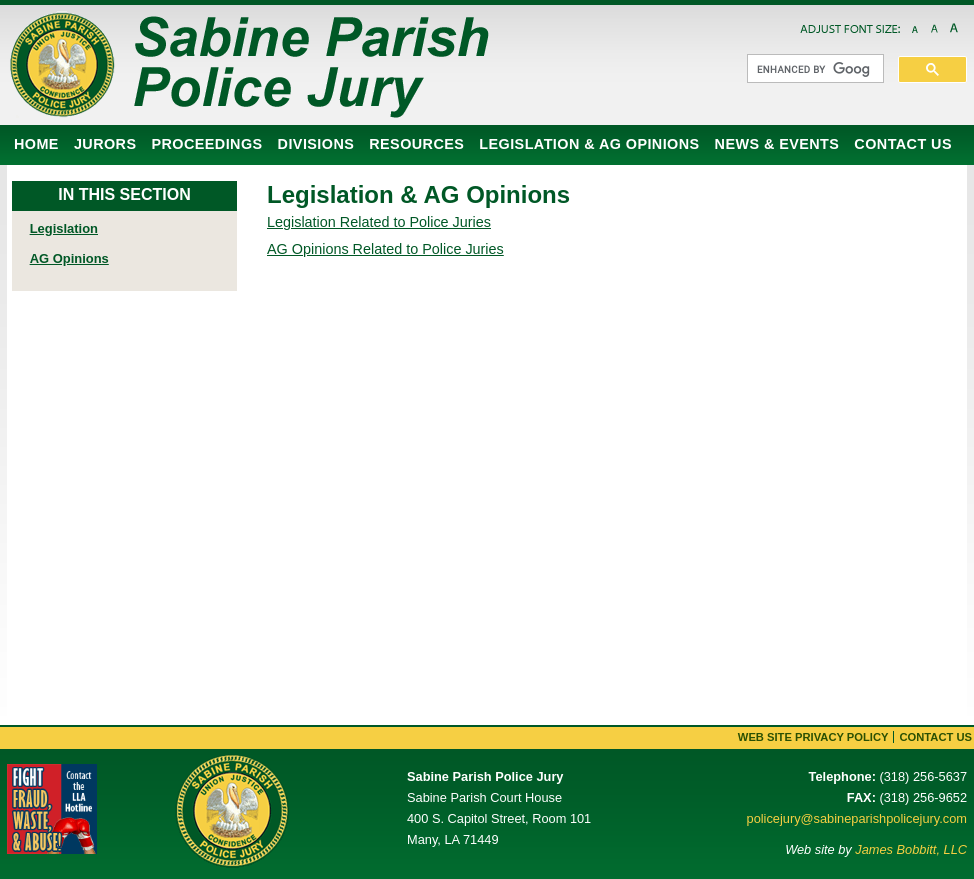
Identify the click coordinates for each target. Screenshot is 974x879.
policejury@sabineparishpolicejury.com (857, 818)
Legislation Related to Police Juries (379, 222)
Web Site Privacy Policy (813, 737)
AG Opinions (69, 258)
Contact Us (935, 737)
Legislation (64, 228)
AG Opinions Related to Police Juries (385, 249)
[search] (813, 69)
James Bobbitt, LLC (911, 849)
